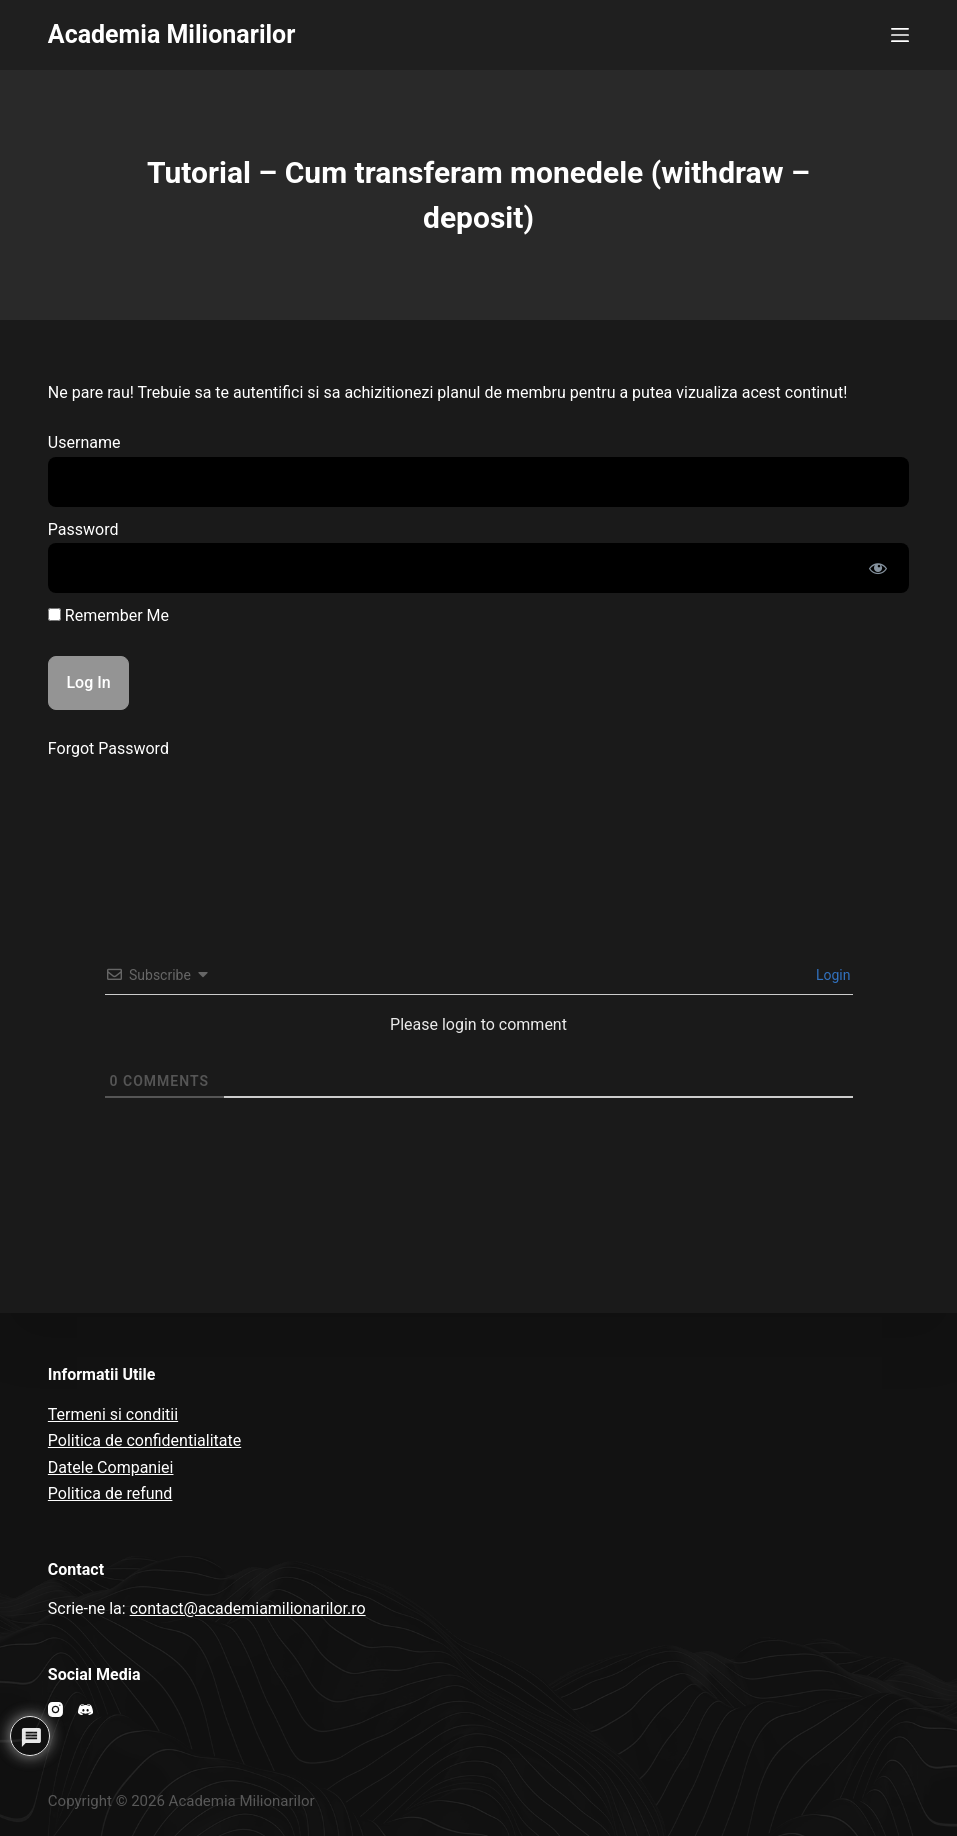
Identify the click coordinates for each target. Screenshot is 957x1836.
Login (832, 975)
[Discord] (85, 1709)
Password (83, 529)
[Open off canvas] (900, 35)
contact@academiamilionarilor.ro (248, 1608)
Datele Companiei (111, 1467)
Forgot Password (108, 748)
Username (84, 442)
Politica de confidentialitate (144, 1440)
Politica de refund (110, 1493)
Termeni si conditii (113, 1414)
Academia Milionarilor (172, 34)
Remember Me (108, 615)
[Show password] (878, 568)
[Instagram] (55, 1709)
